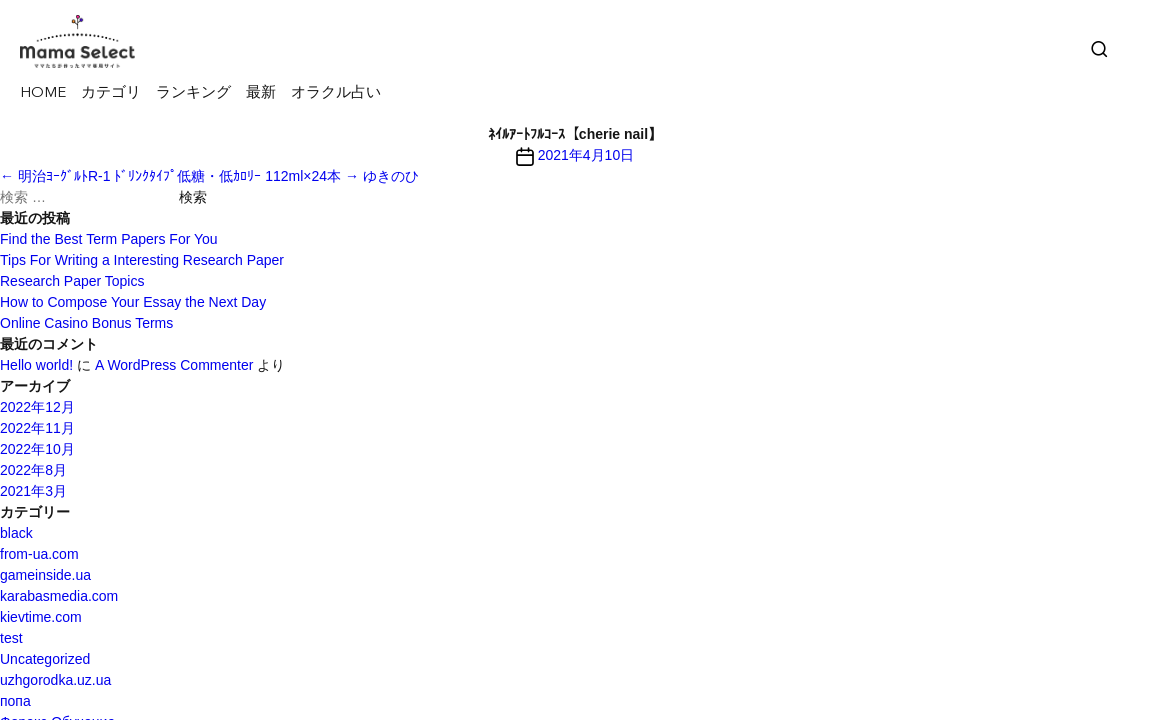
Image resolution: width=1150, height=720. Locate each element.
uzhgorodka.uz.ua (55, 680)
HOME (43, 93)
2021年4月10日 (586, 155)
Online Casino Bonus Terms (86, 323)
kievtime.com (41, 617)
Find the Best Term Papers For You (109, 239)
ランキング (193, 93)
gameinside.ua (45, 575)
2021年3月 (33, 491)
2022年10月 (37, 449)
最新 (261, 93)
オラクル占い (336, 93)
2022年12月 (37, 407)
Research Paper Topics (72, 281)
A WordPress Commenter (174, 365)
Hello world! (36, 365)
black (16, 533)
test (11, 638)
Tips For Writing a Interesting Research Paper (142, 260)
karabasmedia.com (59, 596)
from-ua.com (39, 554)
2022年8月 (33, 470)
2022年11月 (37, 428)
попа (15, 701)
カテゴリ (111, 93)
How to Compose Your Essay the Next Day (133, 302)
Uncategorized (45, 659)
